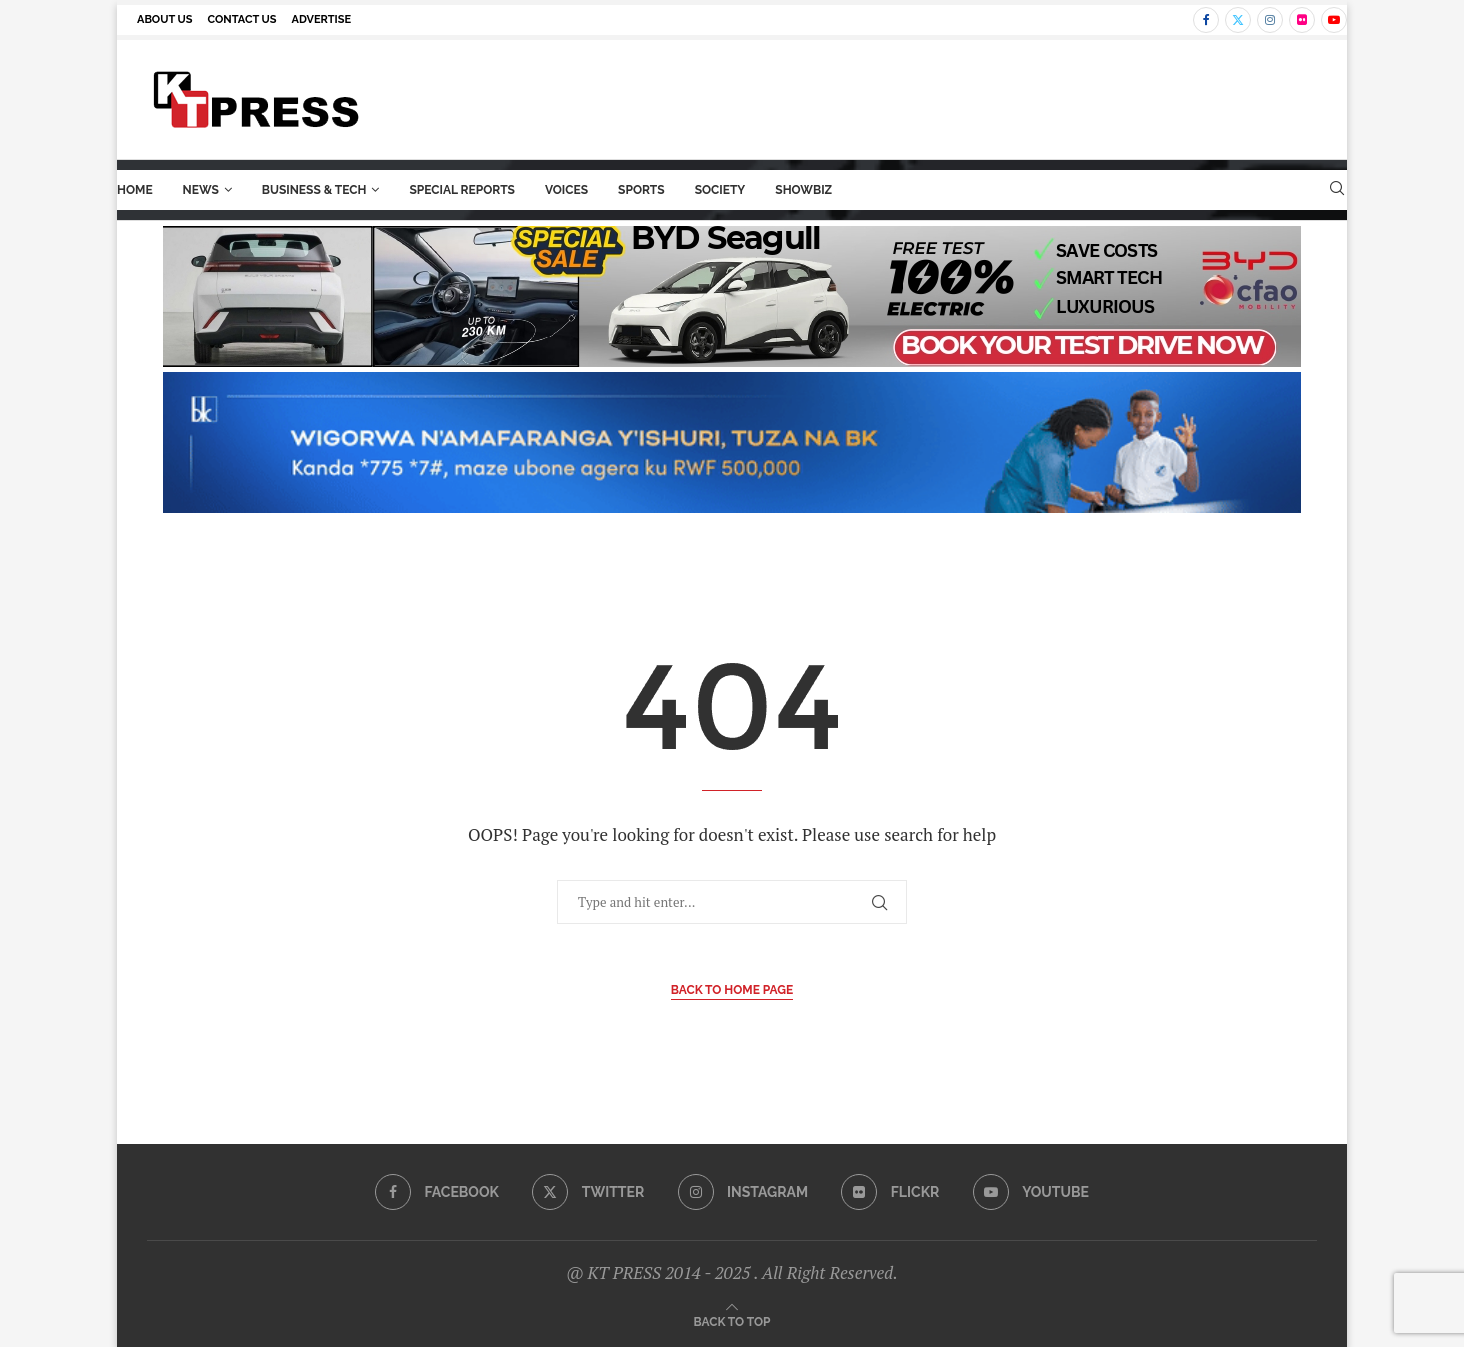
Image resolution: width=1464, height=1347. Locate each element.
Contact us (242, 19)
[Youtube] (1334, 20)
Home (135, 190)
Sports (641, 190)
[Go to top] (732, 1320)
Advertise (322, 19)
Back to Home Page (732, 990)
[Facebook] (1206, 20)
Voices (566, 190)
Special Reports (462, 190)
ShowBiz (803, 190)
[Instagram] (1270, 20)
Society (720, 190)
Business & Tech (314, 190)
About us (165, 19)
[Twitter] (1238, 20)
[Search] (1337, 190)
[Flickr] (1302, 20)
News (201, 190)
